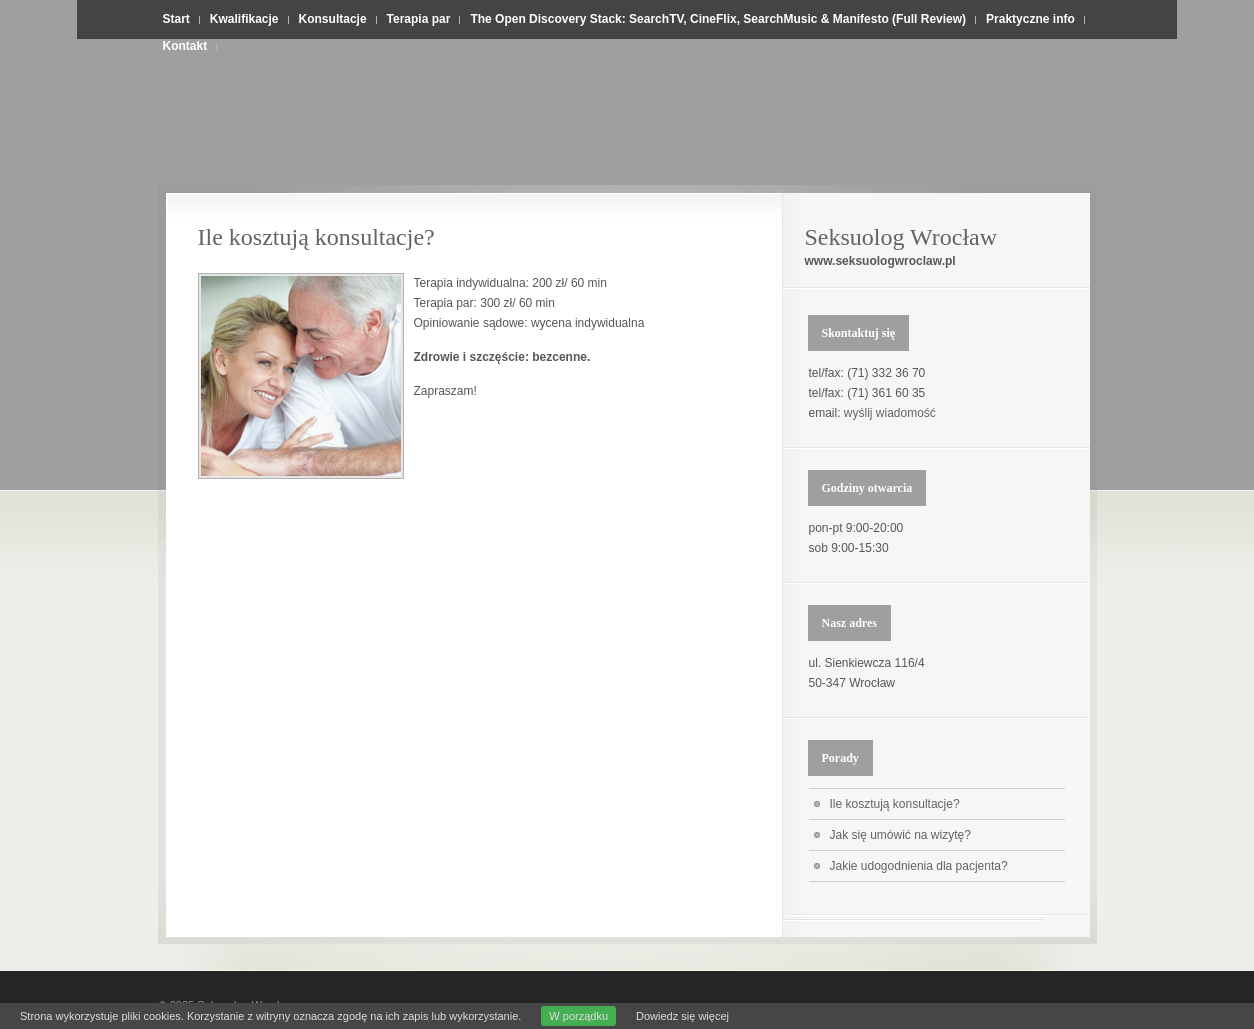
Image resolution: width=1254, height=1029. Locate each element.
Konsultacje (333, 19)
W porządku (578, 1016)
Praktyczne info (1030, 19)
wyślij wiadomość (890, 413)
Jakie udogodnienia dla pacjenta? (919, 866)
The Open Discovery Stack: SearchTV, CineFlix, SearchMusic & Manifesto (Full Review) (718, 19)
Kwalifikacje (244, 19)
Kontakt (185, 46)
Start (176, 19)
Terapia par (419, 19)
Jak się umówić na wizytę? (900, 835)
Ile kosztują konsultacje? (316, 237)
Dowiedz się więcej (682, 1016)
